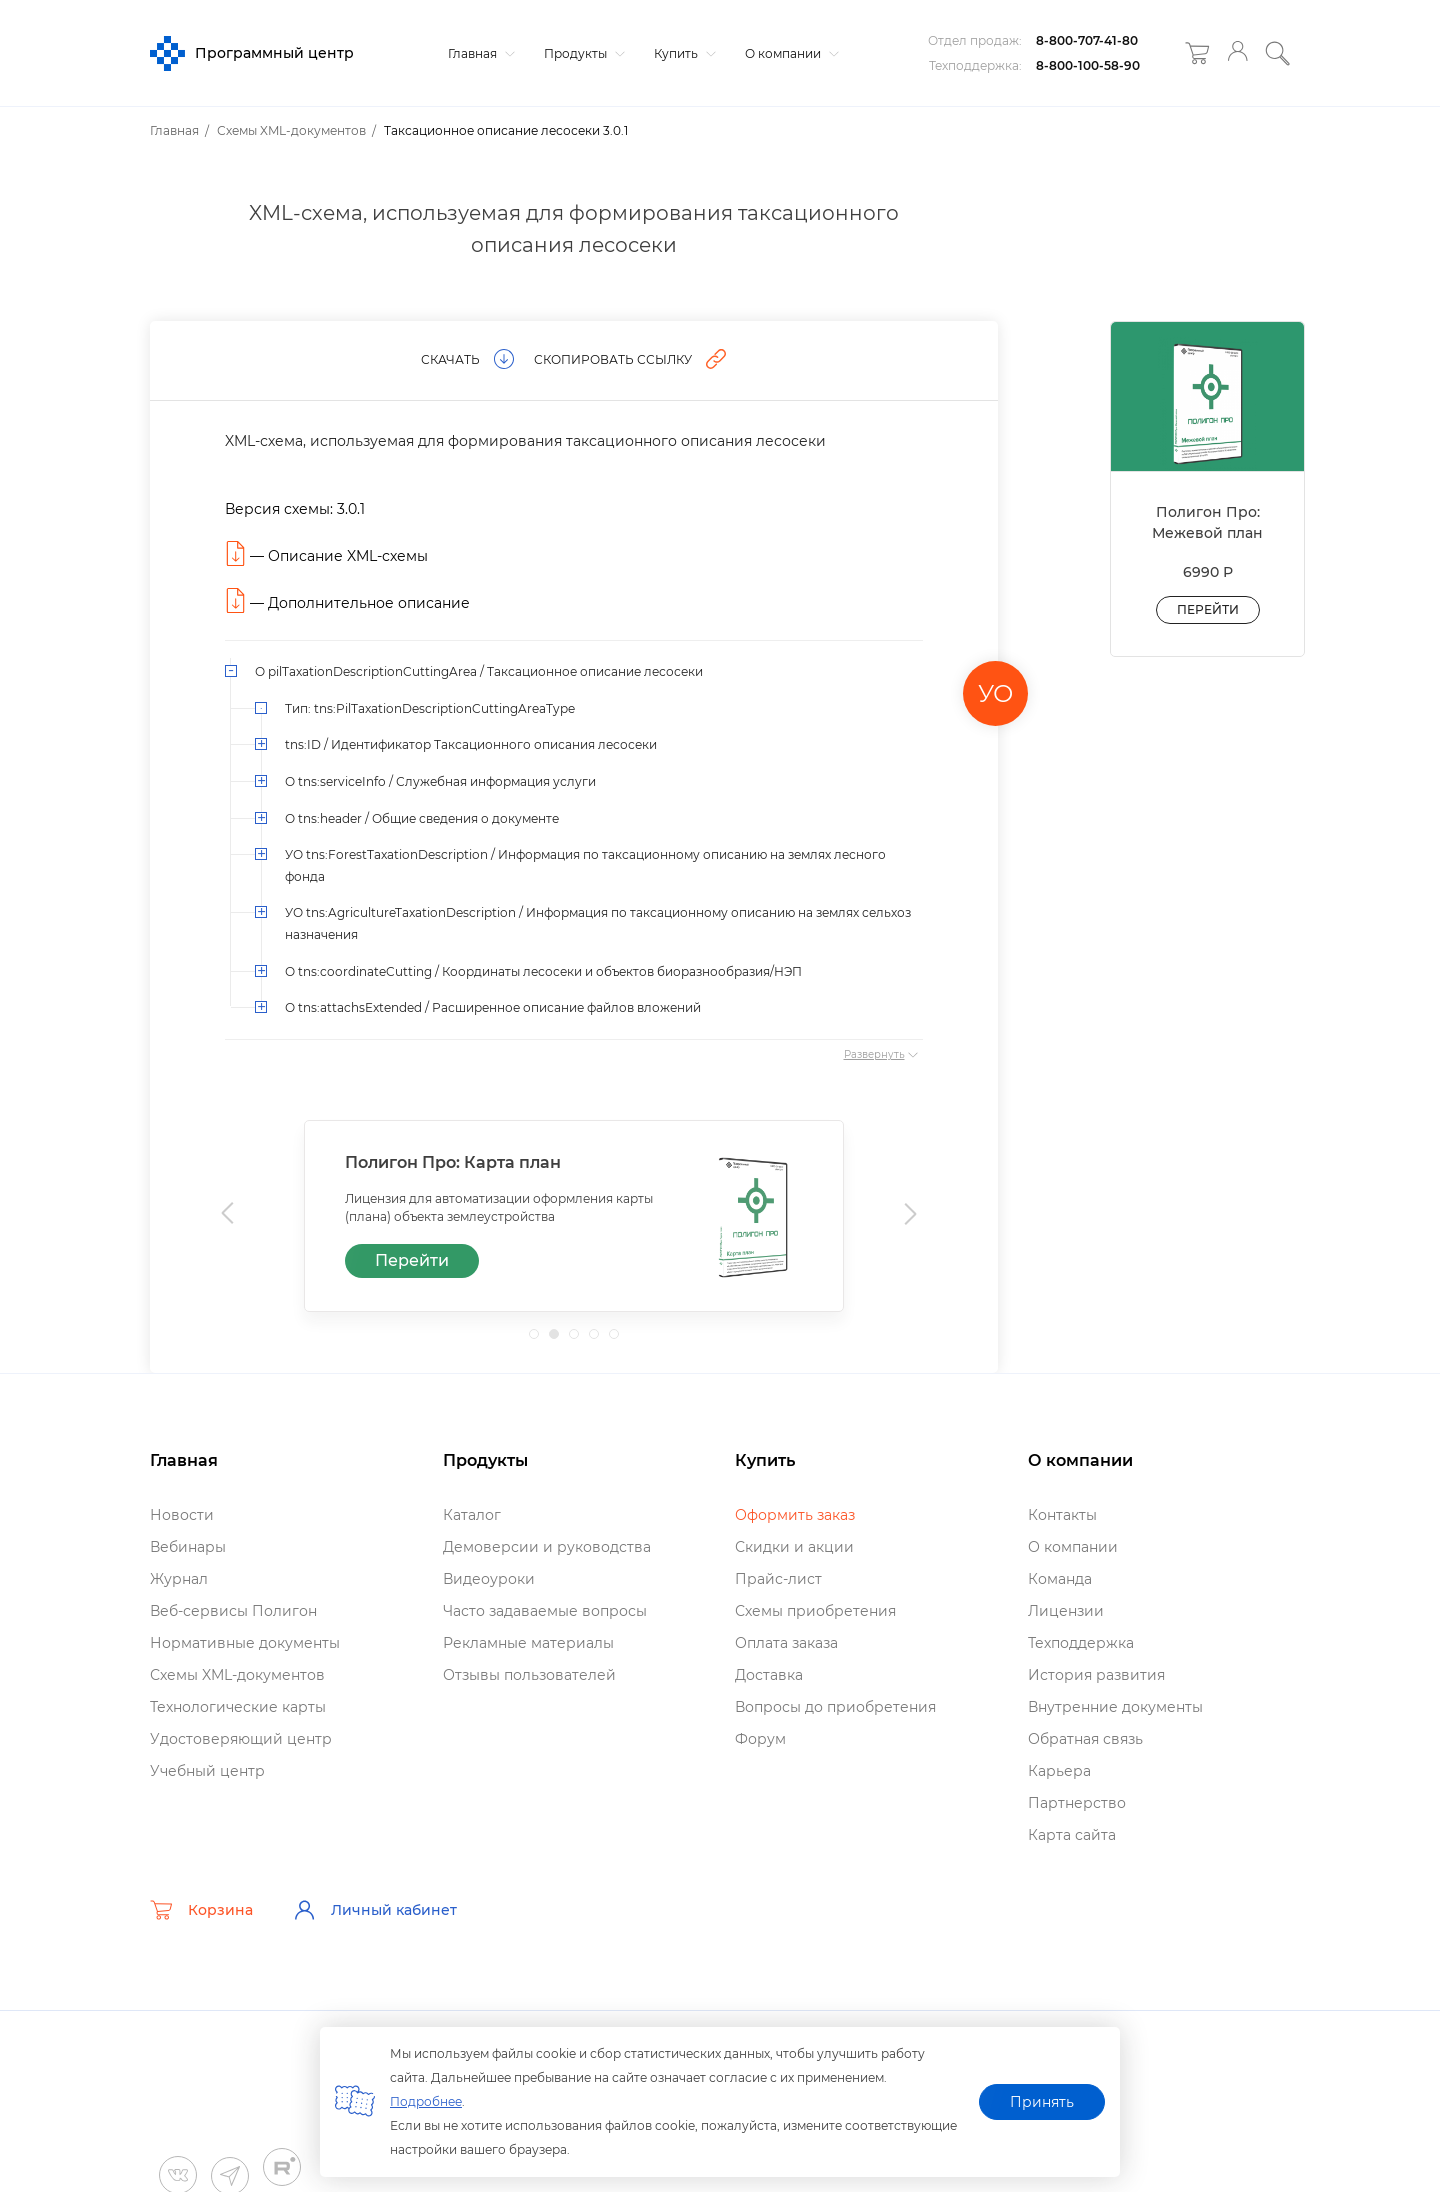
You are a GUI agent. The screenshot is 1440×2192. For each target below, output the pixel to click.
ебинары (188, 1547)
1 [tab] (540, 1340)
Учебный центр (207, 1771)
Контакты (1062, 1515)
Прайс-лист (778, 1579)
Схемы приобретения (815, 1611)
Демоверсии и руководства (547, 1547)
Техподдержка (1081, 1643)
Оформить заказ (795, 1515)
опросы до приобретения (835, 1707)
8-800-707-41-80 (1087, 40)
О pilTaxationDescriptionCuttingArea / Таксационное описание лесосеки (479, 671)
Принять (1042, 2102)
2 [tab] (560, 1340)
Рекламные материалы (528, 1643)
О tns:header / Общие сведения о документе (422, 818)
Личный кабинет (375, 1910)
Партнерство (1077, 1803)
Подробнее (426, 2101)
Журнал (179, 1579)
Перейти (412, 1260)
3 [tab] (580, 1340)
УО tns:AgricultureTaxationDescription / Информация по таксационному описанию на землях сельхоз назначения (598, 923)
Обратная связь (1085, 1739)
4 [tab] (600, 1340)
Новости (182, 1515)
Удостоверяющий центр (241, 1739)
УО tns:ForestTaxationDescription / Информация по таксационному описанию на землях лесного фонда (585, 865)
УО (995, 693)
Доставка (769, 1675)
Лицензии (1066, 1611)
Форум (760, 1739)
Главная (479, 53)
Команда (1060, 1579)
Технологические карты (238, 1707)
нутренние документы (1115, 1707)
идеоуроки (489, 1579)
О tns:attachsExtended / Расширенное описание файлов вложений (493, 1007)
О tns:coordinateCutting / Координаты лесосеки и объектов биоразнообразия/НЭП (543, 971)
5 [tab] (620, 1340)
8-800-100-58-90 (1088, 65)
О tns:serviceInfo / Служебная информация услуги (440, 781)
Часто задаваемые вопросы (545, 1611)
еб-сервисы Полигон (233, 1611)
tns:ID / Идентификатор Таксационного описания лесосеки (471, 744)
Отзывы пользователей (529, 1675)
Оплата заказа (786, 1643)
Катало (472, 1515)
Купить (682, 53)
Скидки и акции (794, 1547)
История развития (1096, 1675)
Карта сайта (1072, 1835)
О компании (789, 53)
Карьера (1059, 1771)
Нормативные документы (245, 1643)
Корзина (201, 1910)
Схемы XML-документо (237, 1675)
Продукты (582, 53)
